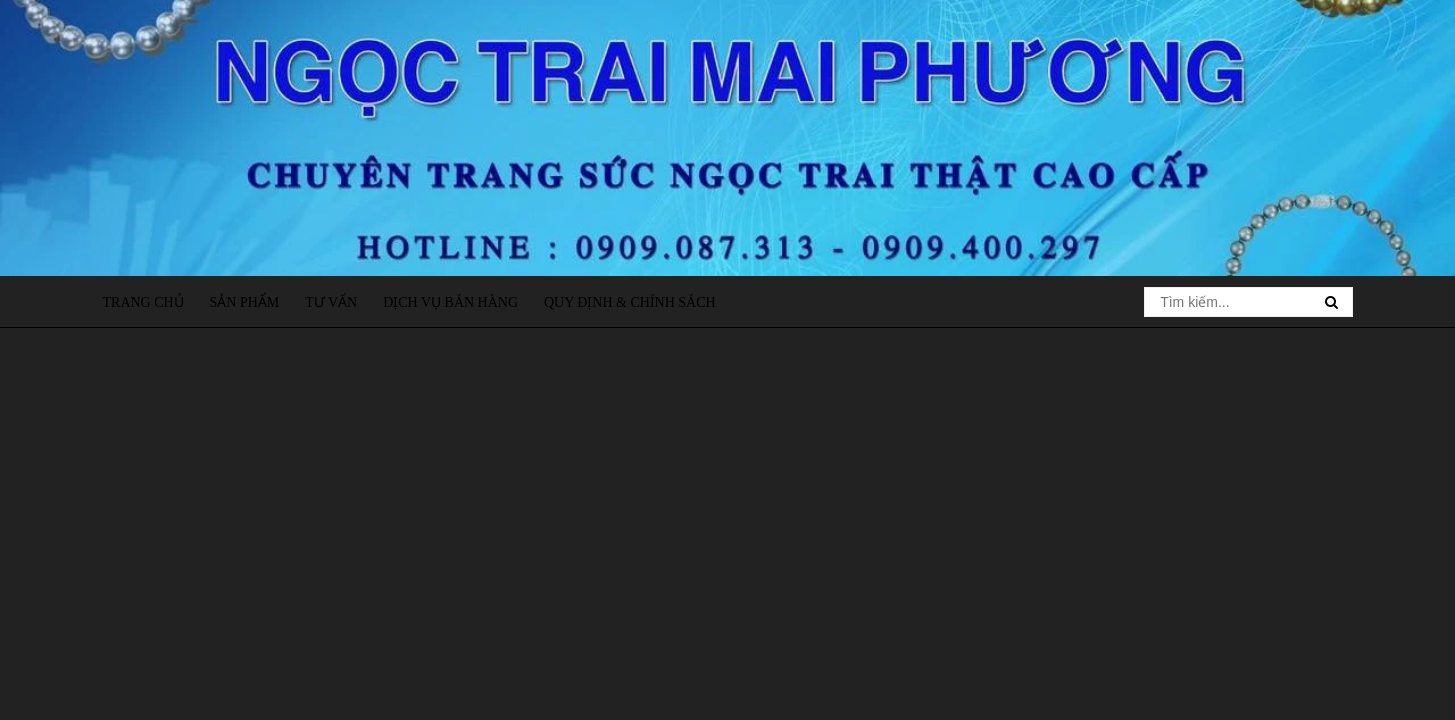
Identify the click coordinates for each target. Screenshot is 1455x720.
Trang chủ (143, 302)
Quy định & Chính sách (630, 302)
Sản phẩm (245, 302)
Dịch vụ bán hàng (450, 302)
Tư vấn (331, 302)
